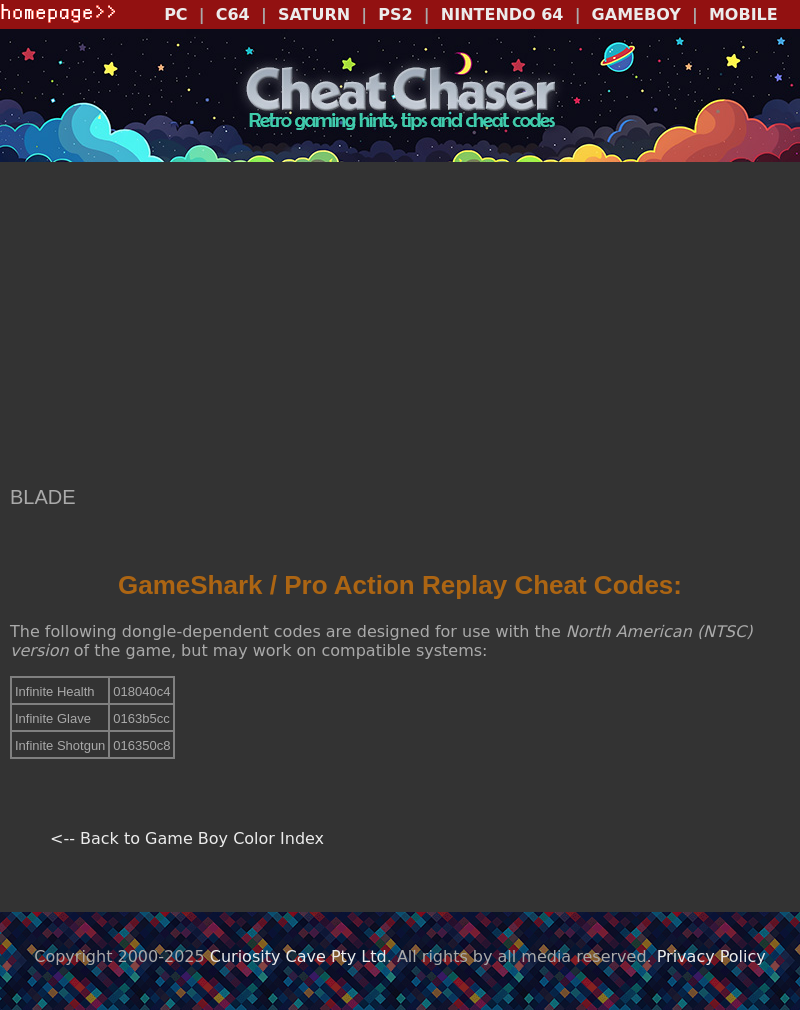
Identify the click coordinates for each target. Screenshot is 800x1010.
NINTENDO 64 (502, 14)
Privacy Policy (711, 956)
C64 (233, 14)
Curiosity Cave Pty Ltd (298, 956)
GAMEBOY (636, 14)
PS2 (395, 14)
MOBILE (743, 14)
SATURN (314, 14)
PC (175, 14)
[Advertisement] (400, 326)
